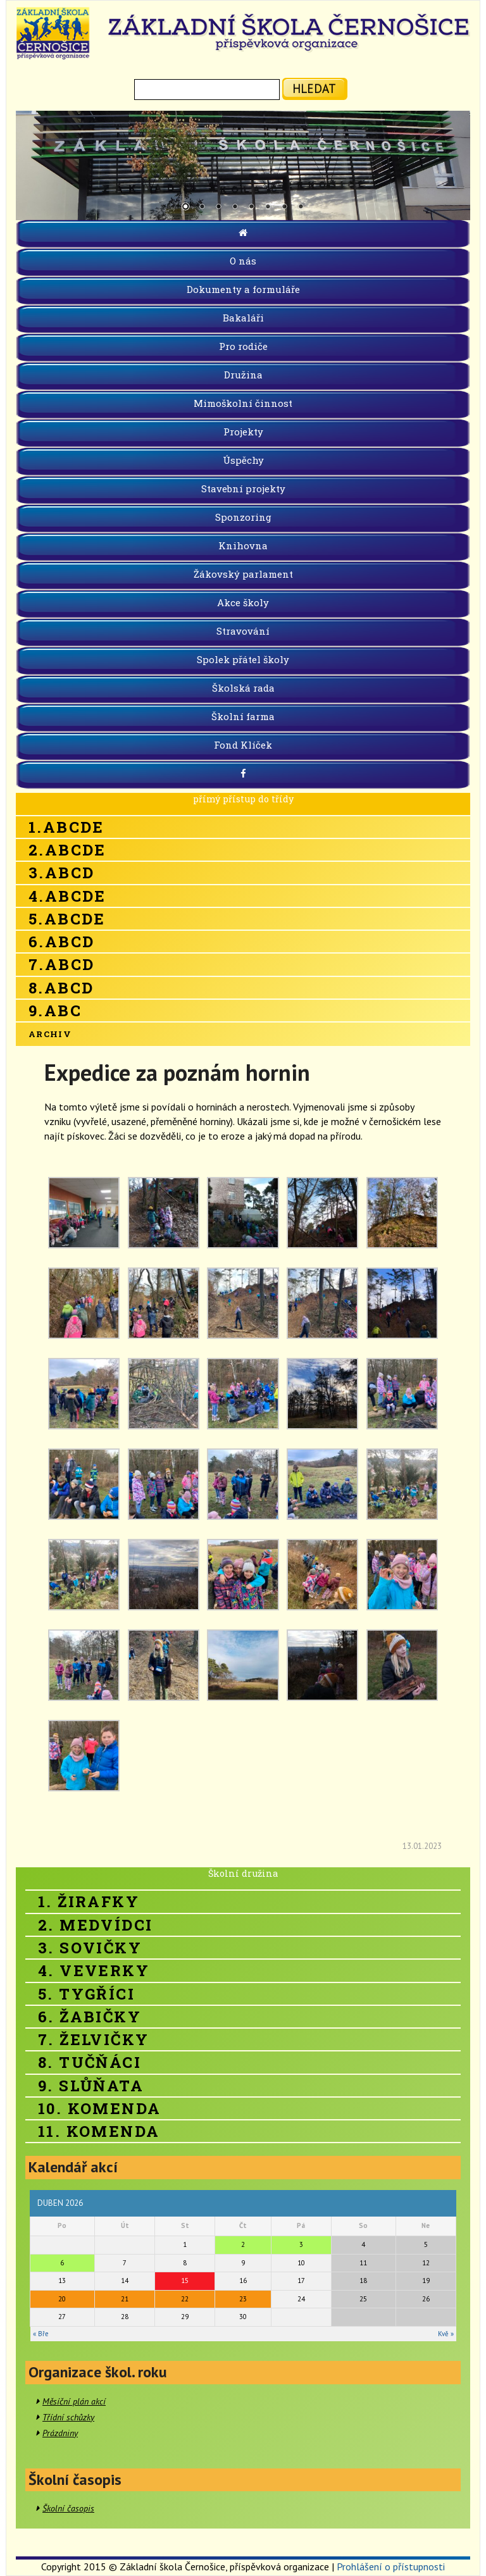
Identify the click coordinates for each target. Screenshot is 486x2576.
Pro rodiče (243, 346)
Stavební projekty (243, 488)
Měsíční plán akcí (74, 2401)
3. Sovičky (90, 1948)
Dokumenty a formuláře (243, 289)
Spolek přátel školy (243, 659)
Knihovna (243, 545)
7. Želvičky (93, 2039)
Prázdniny (60, 2433)
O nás (243, 260)
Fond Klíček (243, 744)
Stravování (243, 631)
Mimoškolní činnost (243, 403)
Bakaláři (243, 317)
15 (185, 2280)
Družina (243, 374)
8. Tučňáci (89, 2062)
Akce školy (243, 602)
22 (185, 2298)
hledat (314, 88)
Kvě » (446, 2333)
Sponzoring (243, 517)
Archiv (50, 1034)
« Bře (41, 2333)
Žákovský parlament (243, 574)
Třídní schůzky (68, 2417)
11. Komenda (98, 2131)
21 (124, 2298)
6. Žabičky (89, 2017)
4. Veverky (93, 1970)
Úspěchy (243, 460)
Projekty (243, 431)
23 (243, 2298)
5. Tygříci (86, 1994)
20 (62, 2298)
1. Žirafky (88, 1901)
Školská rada (243, 687)
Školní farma (243, 716)
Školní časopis (68, 2508)
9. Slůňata (91, 2085)
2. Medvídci (95, 1925)
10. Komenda (99, 2108)
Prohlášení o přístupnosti (391, 2566)
